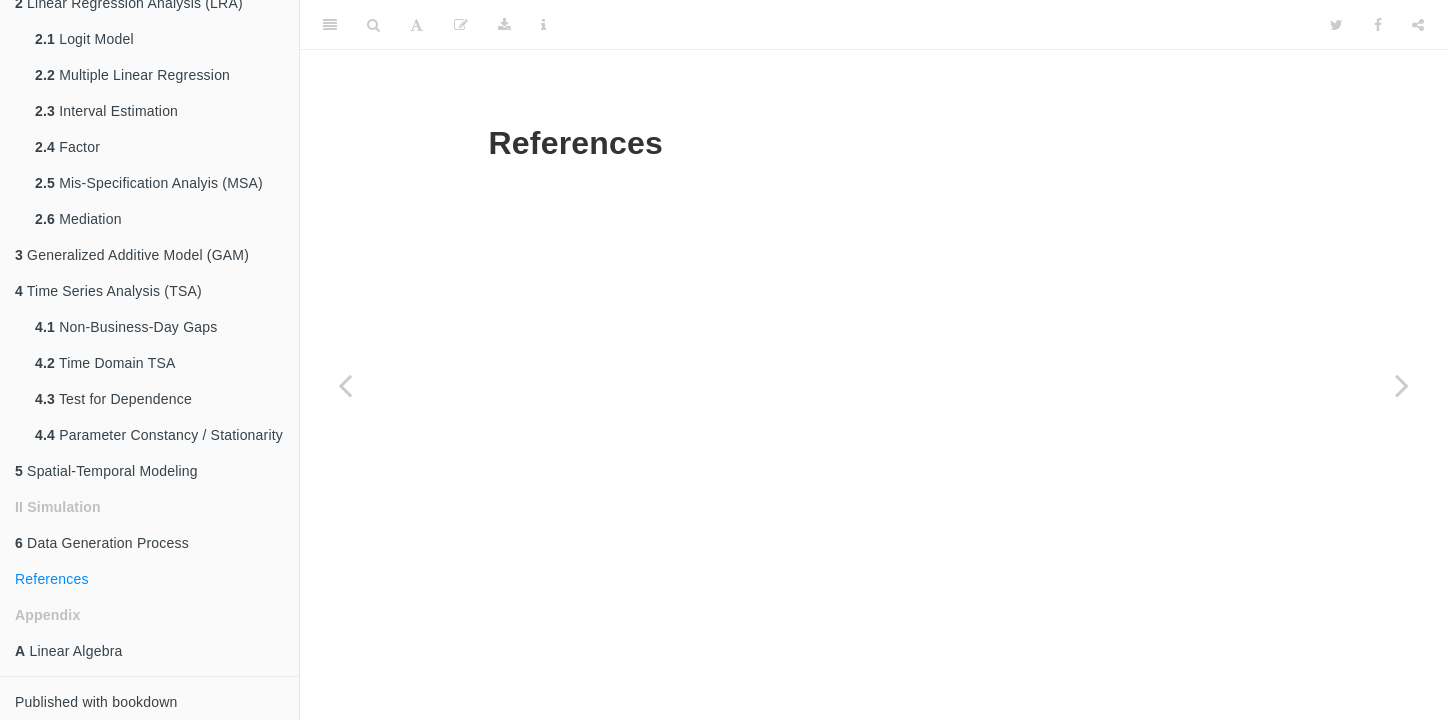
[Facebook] (1378, 25)
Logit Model (84, 39)
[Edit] (461, 25)
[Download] (504, 25)
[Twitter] (1336, 25)
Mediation (78, 219)
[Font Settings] (416, 25)
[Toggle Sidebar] (330, 25)
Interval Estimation (106, 111)
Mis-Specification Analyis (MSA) (149, 183)
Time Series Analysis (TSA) (108, 291)
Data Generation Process (102, 543)
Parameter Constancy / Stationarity (159, 435)
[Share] (1418, 25)
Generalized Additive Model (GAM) (132, 255)
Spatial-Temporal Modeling (106, 471)
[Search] (373, 25)
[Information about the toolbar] (543, 25)
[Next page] (1402, 385)
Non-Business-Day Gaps (126, 327)
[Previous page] (345, 385)
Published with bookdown (96, 702)
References (52, 579)
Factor (67, 147)
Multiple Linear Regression (132, 75)
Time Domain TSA (105, 363)
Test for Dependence (113, 399)
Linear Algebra (69, 651)
